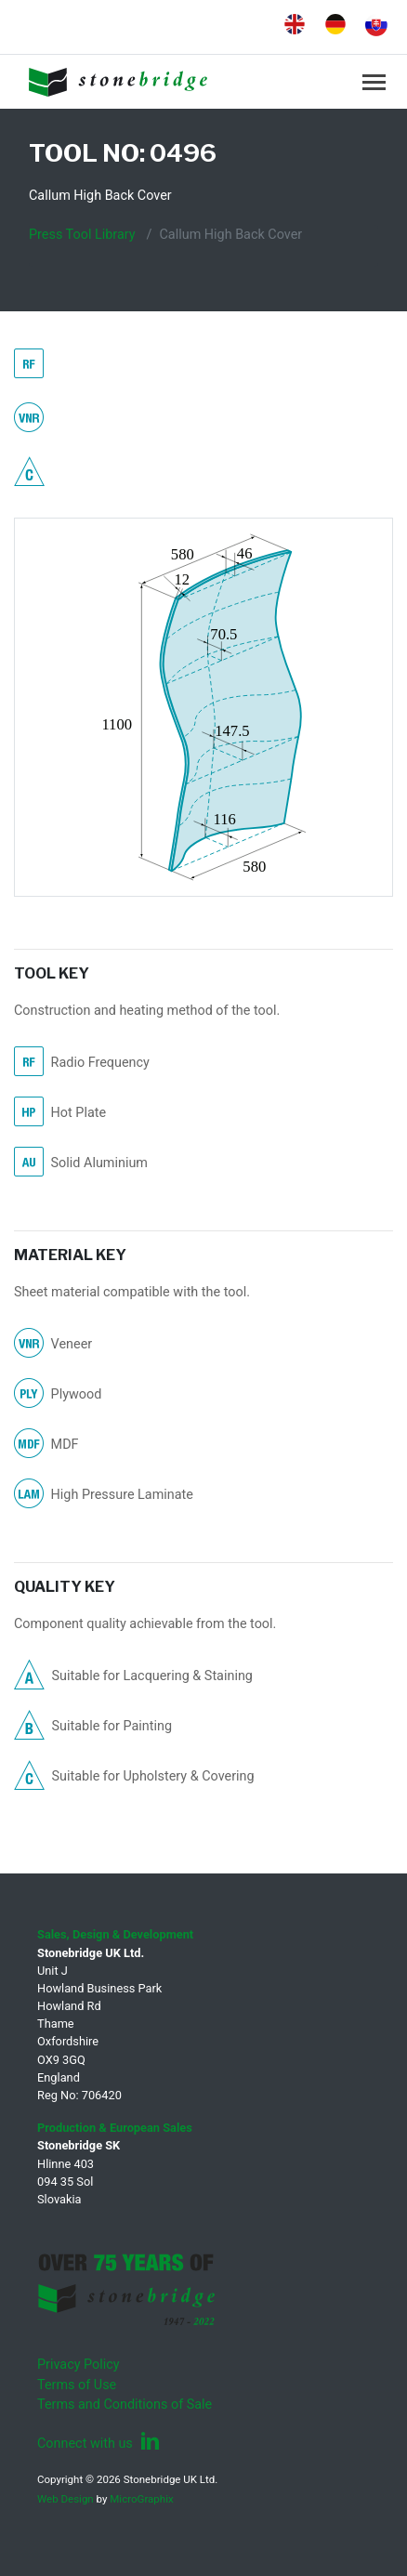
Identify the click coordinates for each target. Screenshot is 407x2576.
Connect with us (98, 2443)
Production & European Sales (114, 2128)
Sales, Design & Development (115, 1934)
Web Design (65, 2498)
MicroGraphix (141, 2498)
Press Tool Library (82, 235)
